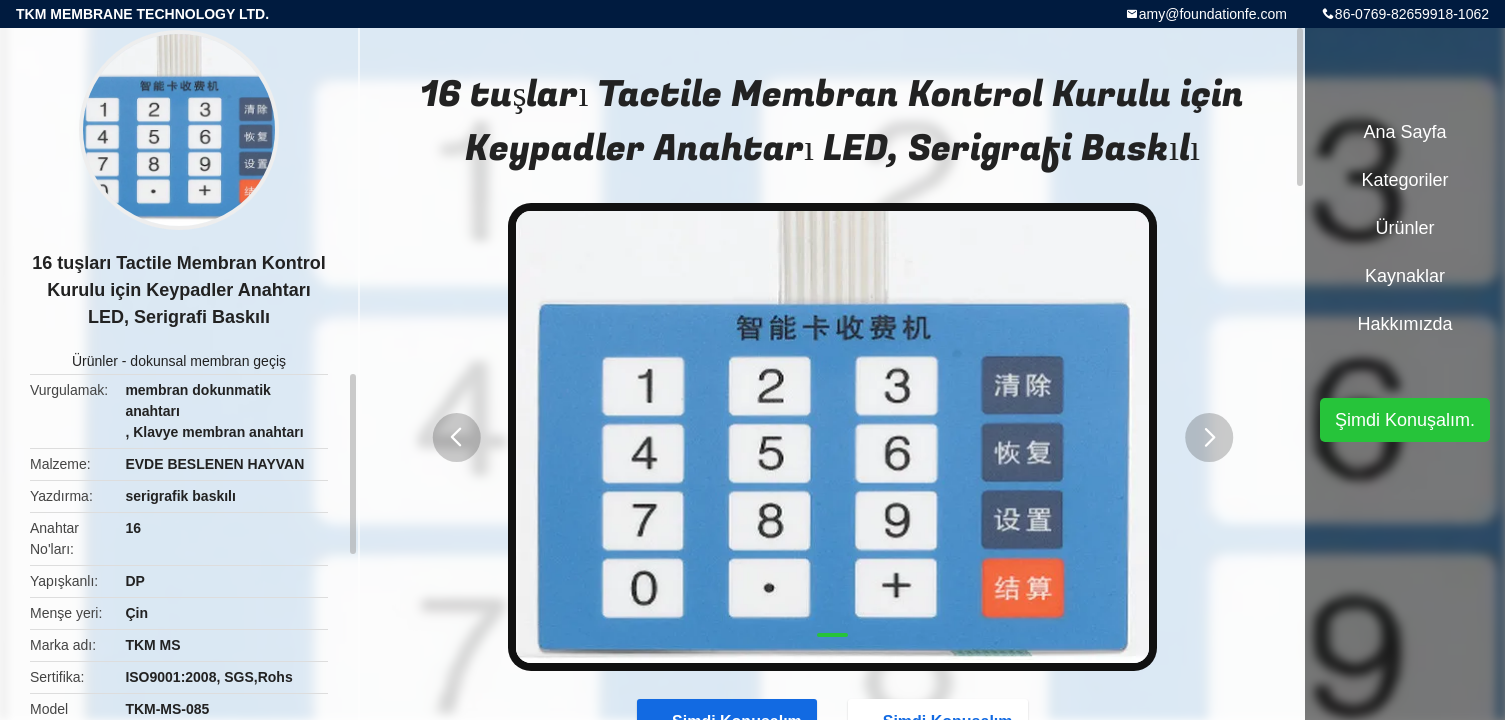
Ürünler (95, 361)
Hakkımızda (1404, 324)
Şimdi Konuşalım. (1405, 420)
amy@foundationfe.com (1213, 14)
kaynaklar (1405, 276)
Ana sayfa (1404, 132)
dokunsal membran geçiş (208, 361)
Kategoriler (1404, 180)
